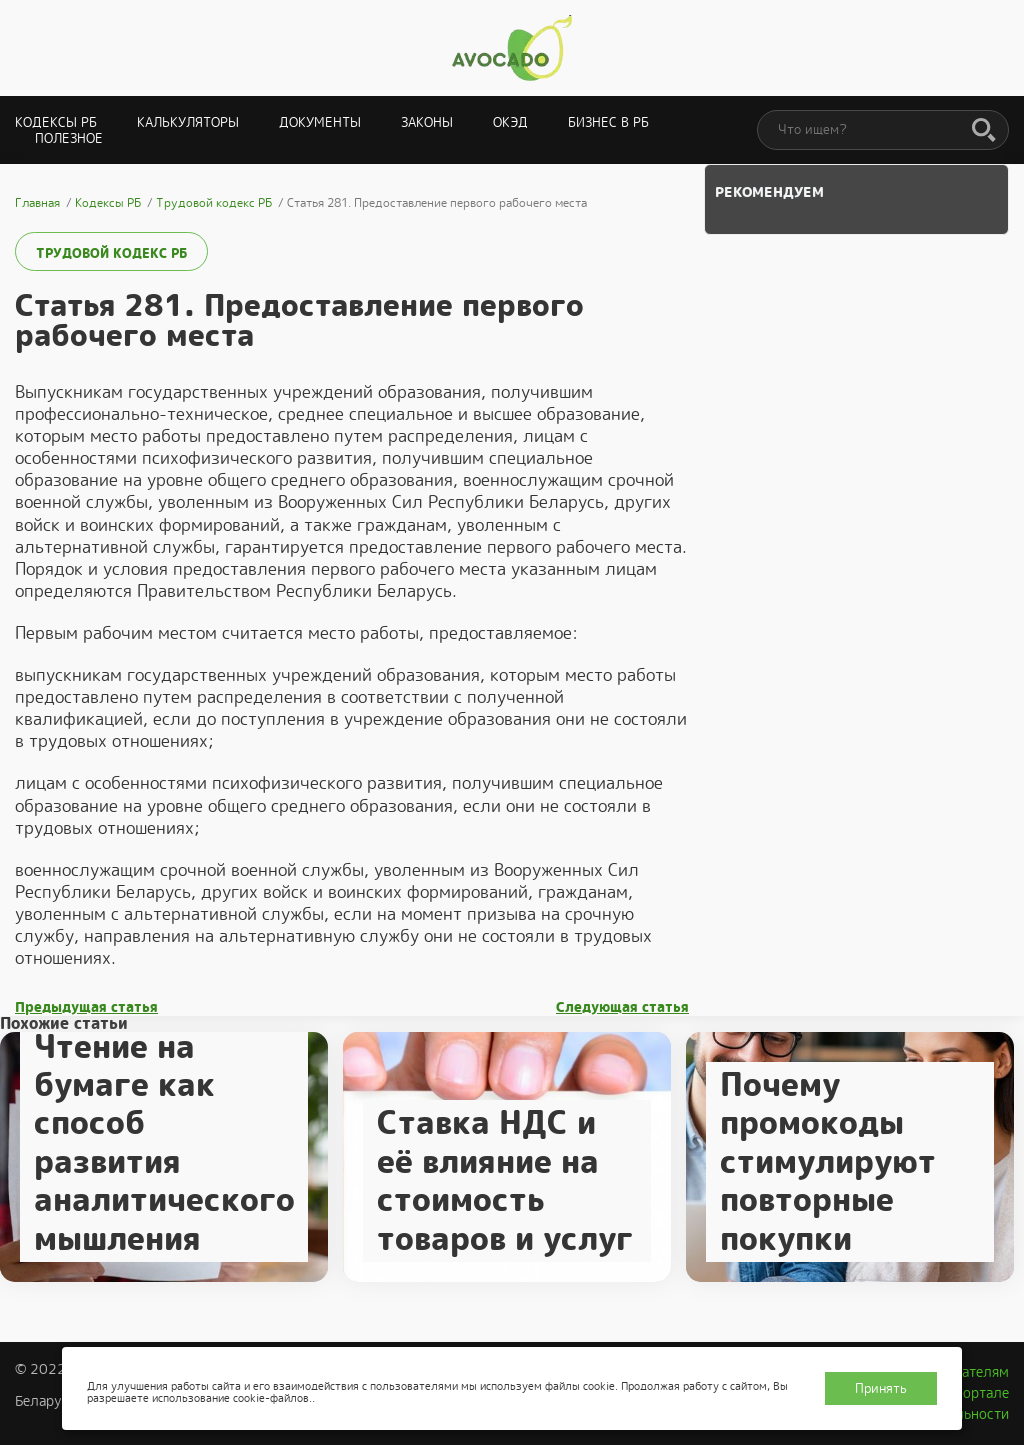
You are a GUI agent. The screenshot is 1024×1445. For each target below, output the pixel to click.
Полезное (69, 138)
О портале (975, 1393)
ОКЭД (510, 122)
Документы (320, 122)
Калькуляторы (188, 122)
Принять (881, 1388)
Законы (427, 122)
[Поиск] (984, 131)
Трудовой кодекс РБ (111, 253)
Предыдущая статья (86, 1007)
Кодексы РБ (56, 122)
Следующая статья (622, 1007)
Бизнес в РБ (608, 122)
